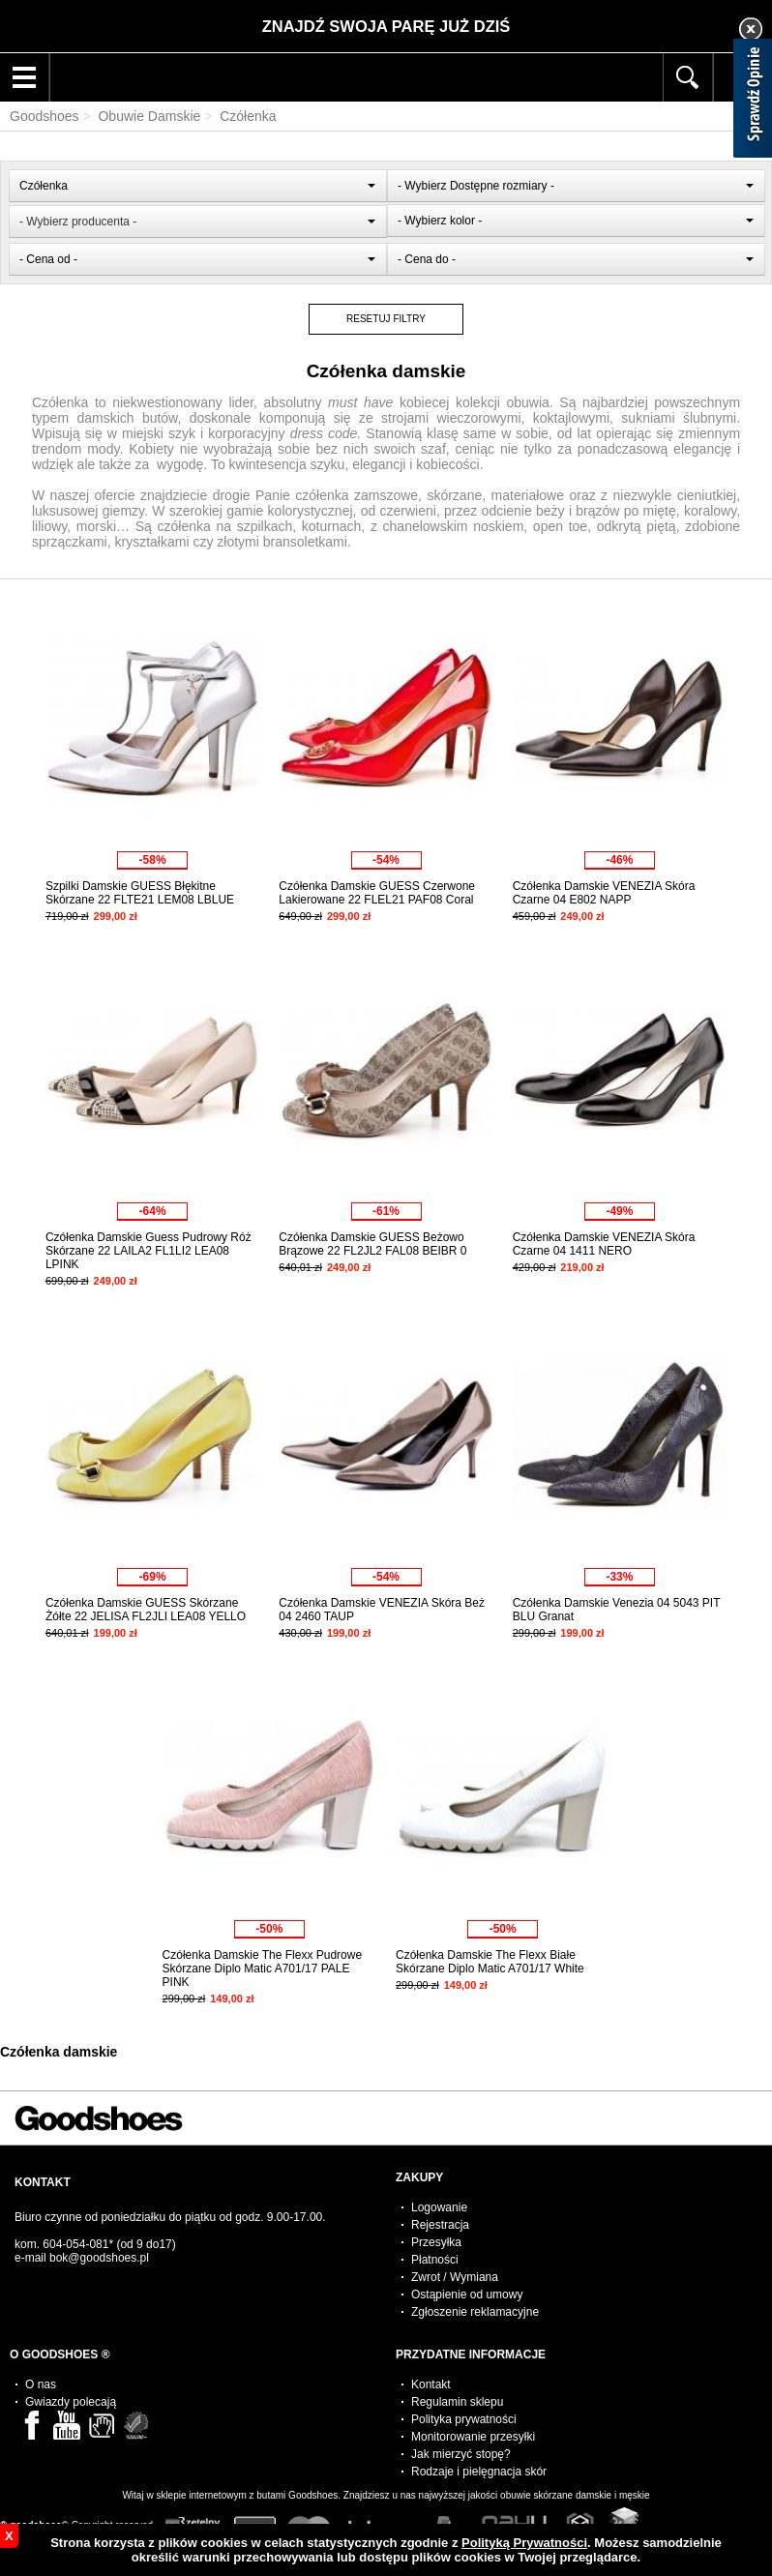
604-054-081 (75, 2244)
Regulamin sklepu (457, 2402)
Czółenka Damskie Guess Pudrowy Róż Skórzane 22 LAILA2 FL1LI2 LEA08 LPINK (148, 1250)
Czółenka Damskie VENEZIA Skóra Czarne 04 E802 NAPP (604, 892)
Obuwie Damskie (149, 116)
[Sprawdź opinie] (752, 101)
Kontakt (431, 2384)
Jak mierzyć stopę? (461, 2454)
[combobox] (197, 185)
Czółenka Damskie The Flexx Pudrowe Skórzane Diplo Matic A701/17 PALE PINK (263, 1968)
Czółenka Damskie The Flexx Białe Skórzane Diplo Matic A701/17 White (490, 1961)
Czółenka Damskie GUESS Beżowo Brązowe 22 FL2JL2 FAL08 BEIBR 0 (372, 1244)
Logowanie (439, 2207)
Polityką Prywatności (524, 2542)
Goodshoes (44, 116)
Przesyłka (436, 2242)
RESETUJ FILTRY (386, 318)
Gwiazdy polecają (70, 2402)
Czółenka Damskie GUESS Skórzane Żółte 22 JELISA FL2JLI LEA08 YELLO (145, 1609)
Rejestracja (440, 2225)
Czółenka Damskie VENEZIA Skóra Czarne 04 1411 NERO (604, 1244)
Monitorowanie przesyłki (473, 2436)
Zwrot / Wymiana (454, 2277)
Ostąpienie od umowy (466, 2294)
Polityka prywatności (464, 2419)
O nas (40, 2384)
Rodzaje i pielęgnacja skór (479, 2471)
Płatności (435, 2259)
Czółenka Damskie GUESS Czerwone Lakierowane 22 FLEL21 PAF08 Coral (377, 892)
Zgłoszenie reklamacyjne (475, 2312)
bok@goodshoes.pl (99, 2258)
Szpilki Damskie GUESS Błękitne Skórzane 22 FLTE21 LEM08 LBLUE (139, 892)
